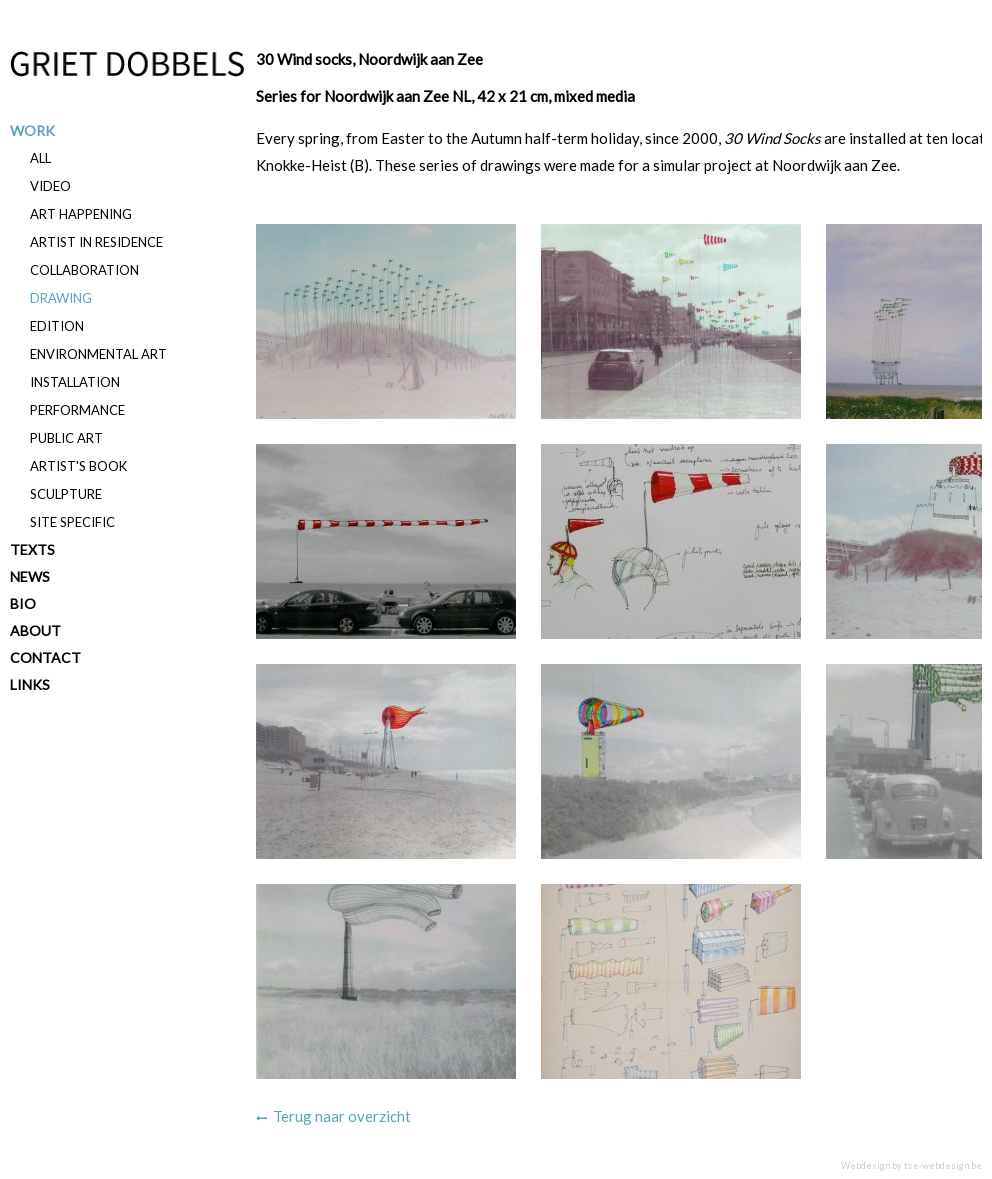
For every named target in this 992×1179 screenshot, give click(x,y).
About (35, 630)
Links (30, 684)
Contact (45, 657)
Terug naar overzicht (342, 1116)
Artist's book (78, 466)
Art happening (81, 214)
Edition (57, 326)
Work (32, 130)
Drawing (61, 298)
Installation (75, 382)
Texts (32, 549)
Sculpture (66, 494)
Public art (66, 438)
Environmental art (98, 354)
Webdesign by (911, 1165)
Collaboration (84, 270)
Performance (77, 410)
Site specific (72, 522)
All (40, 158)
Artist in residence (96, 242)
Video (50, 186)
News (30, 576)
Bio (23, 603)
